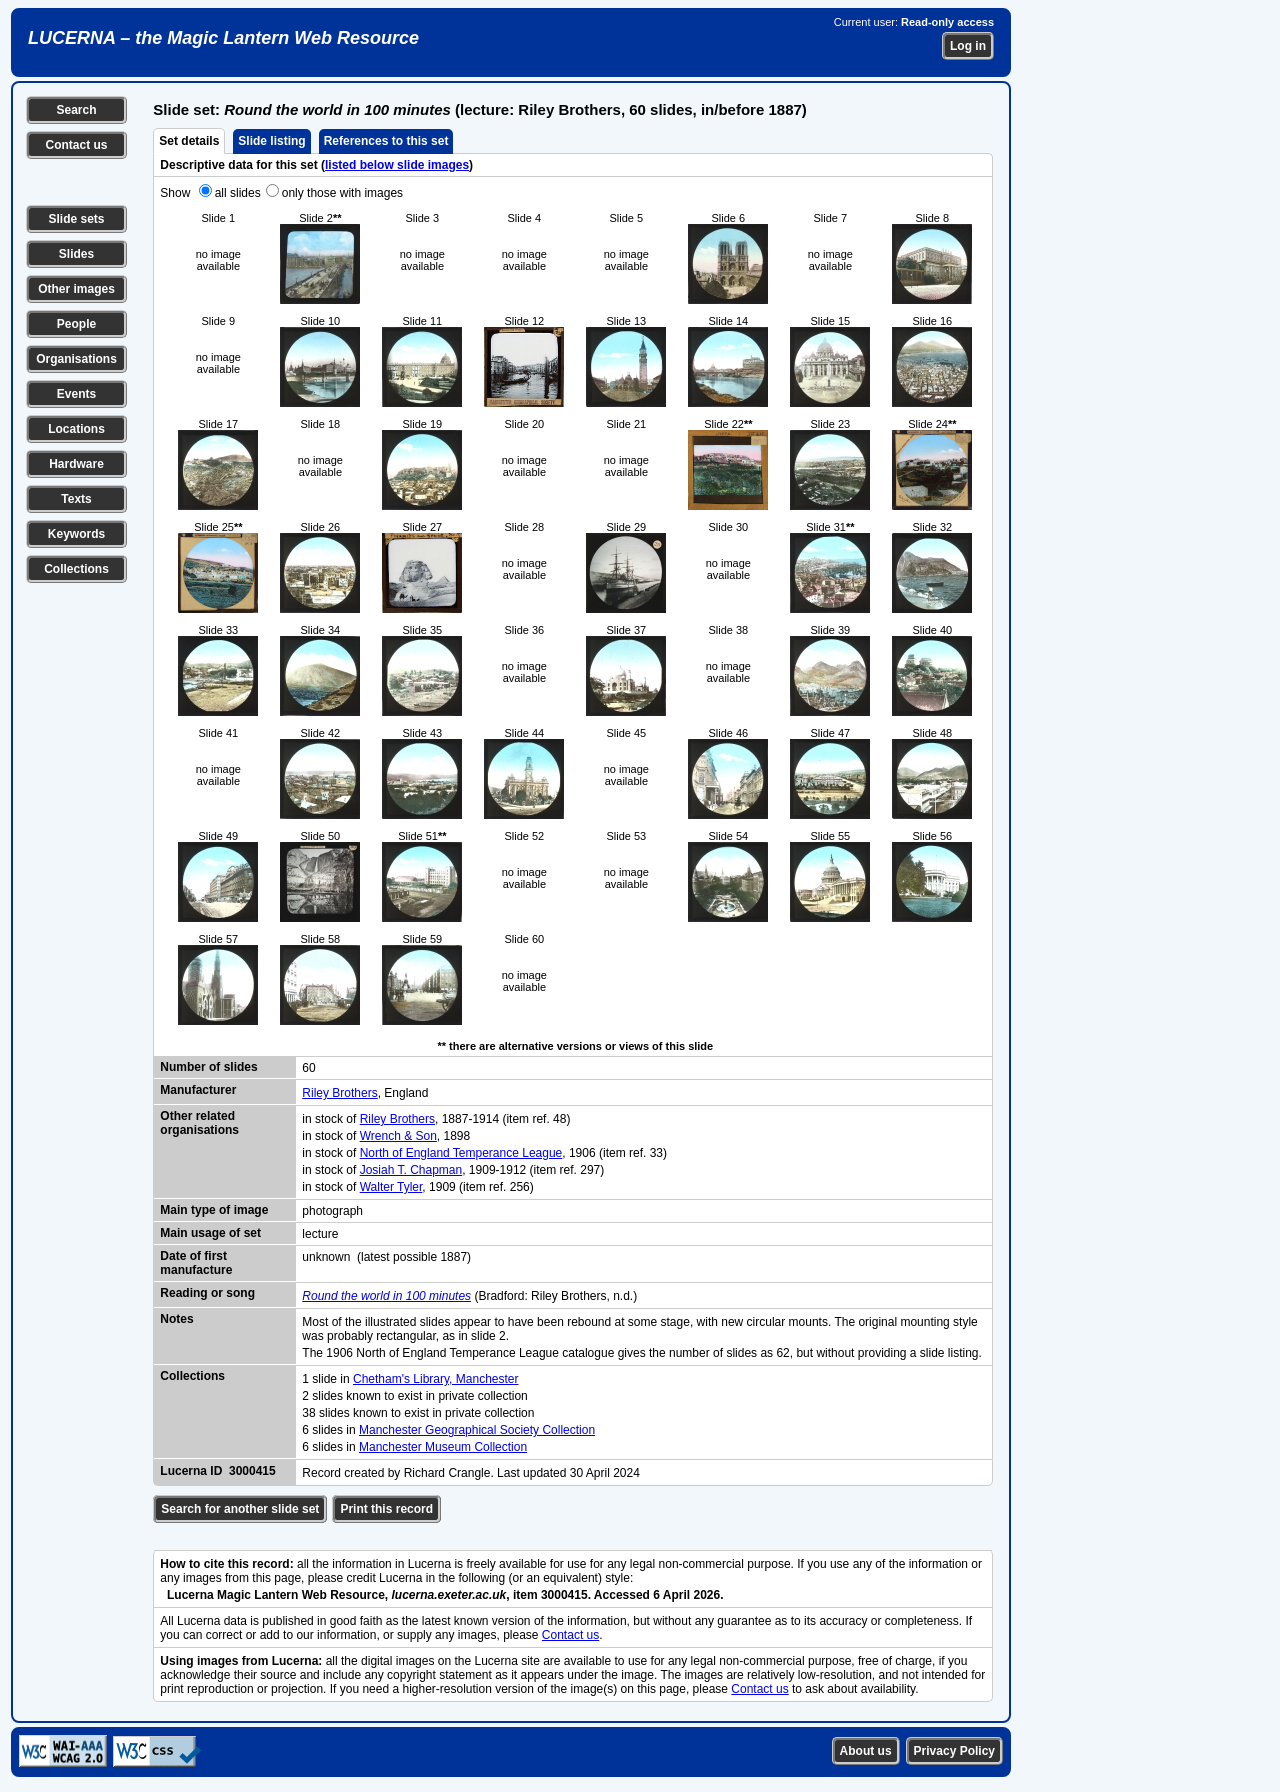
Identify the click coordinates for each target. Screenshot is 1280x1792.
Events (76, 394)
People (76, 324)
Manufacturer (198, 1090)
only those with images (342, 193)
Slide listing (271, 141)
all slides (238, 193)
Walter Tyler (391, 1187)
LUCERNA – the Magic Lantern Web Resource (223, 38)
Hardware (76, 464)
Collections (76, 569)
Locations (76, 429)
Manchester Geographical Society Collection (477, 1430)
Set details (189, 141)
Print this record (386, 1509)
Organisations (76, 359)
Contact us (76, 145)
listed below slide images (397, 165)
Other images (76, 289)
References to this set (386, 141)
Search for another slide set (240, 1509)
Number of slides (208, 1067)
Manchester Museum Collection (443, 1447)
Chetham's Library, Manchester (435, 1379)
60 (308, 1068)
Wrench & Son (398, 1136)
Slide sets (76, 219)
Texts (76, 499)
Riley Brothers (339, 1093)
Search (76, 110)
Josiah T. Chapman (411, 1170)
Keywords (76, 534)
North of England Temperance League (461, 1153)
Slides (76, 254)
